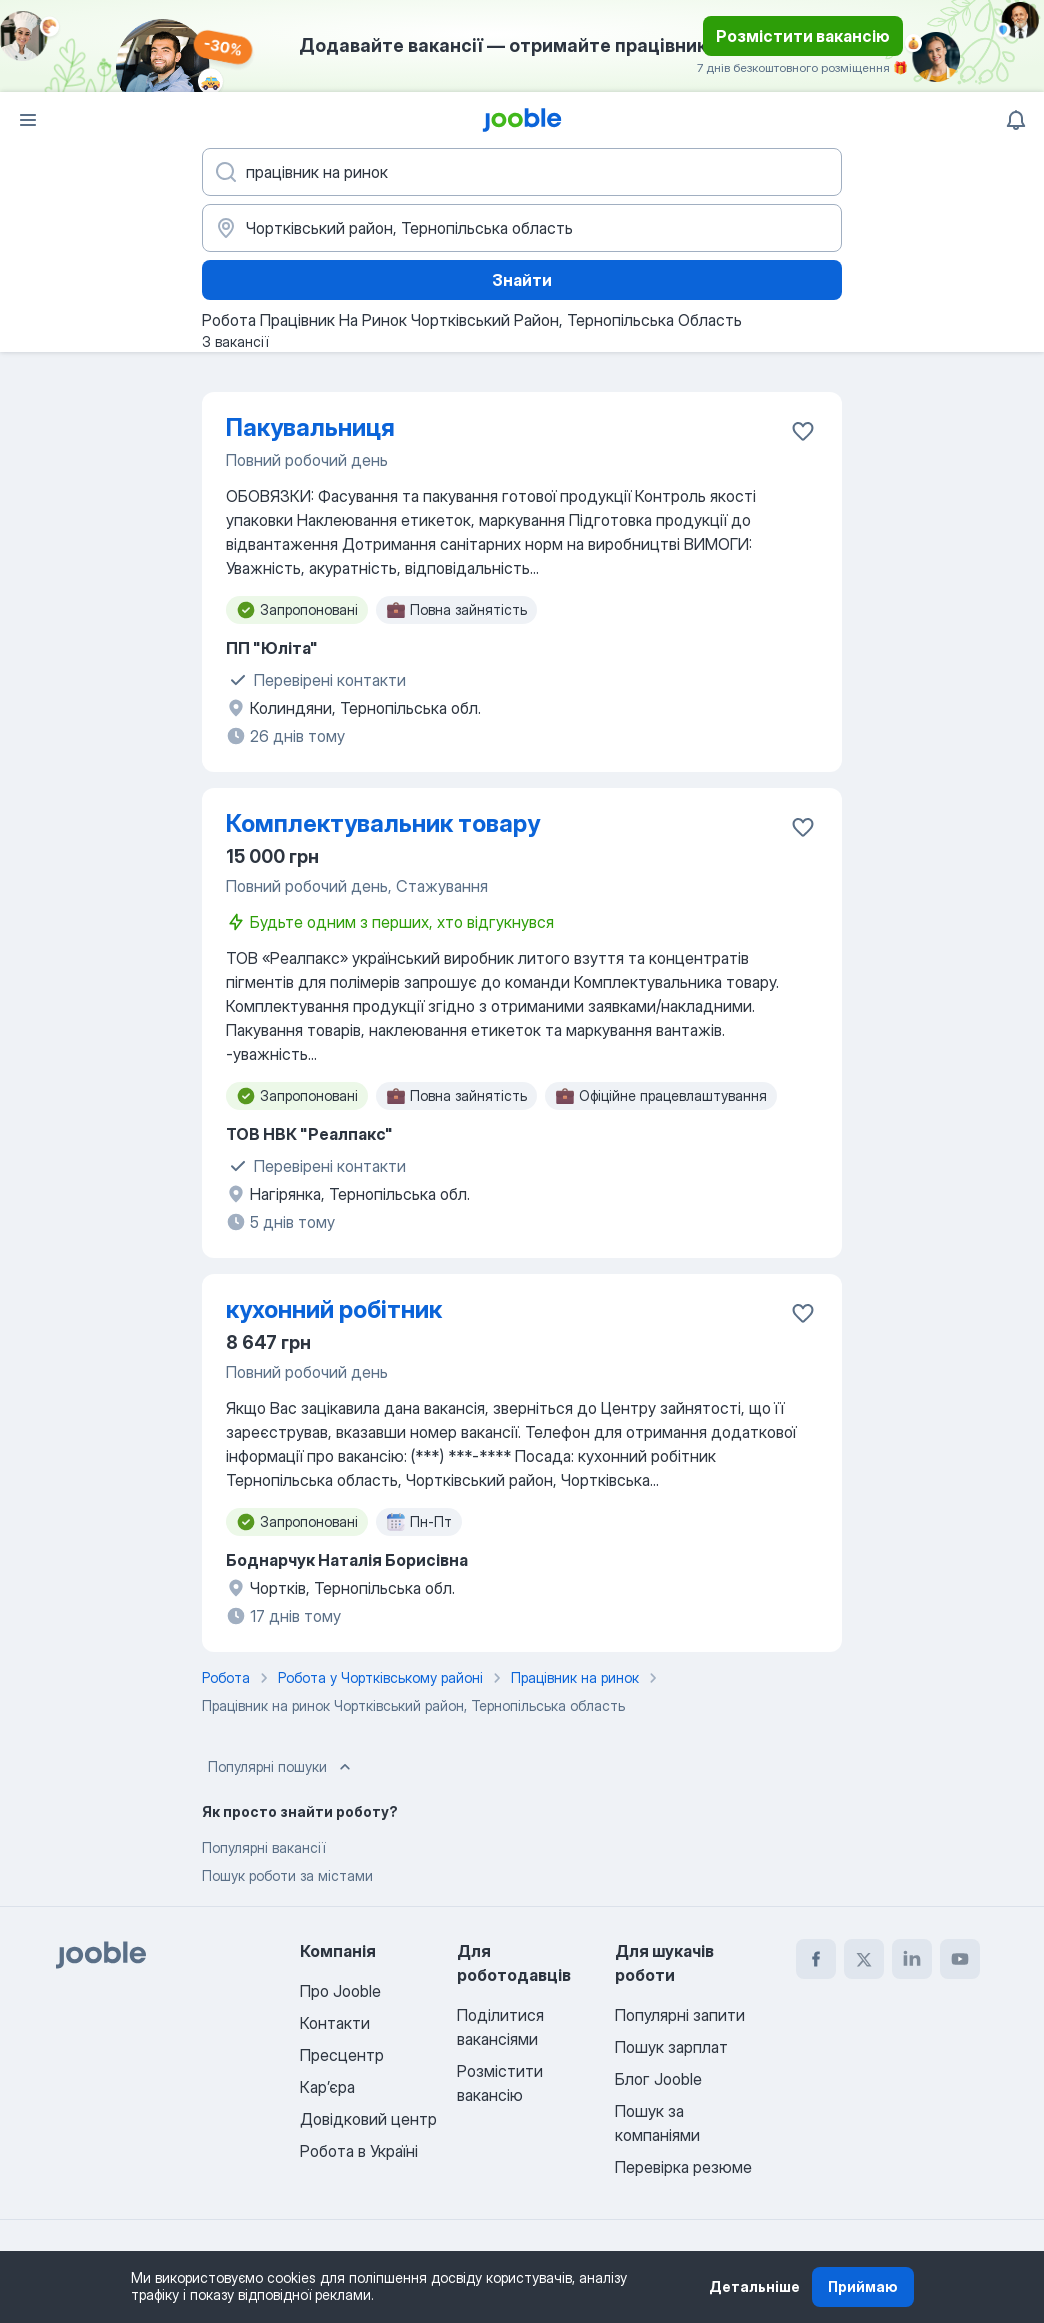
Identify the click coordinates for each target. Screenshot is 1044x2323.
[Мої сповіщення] (1016, 120)
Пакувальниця (310, 427)
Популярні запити (680, 2015)
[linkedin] (912, 1959)
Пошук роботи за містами (287, 1875)
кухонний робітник (334, 1309)
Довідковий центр (368, 2119)
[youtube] (960, 1959)
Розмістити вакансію (803, 36)
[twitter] (864, 1959)
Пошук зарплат (671, 2047)
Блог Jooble (658, 2079)
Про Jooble (340, 1991)
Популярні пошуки (281, 1767)
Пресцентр (342, 2055)
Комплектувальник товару (383, 823)
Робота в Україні (359, 2151)
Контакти (335, 2023)
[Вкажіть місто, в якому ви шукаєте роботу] (522, 228)
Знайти (522, 280)
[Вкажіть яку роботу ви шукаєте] (522, 172)
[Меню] (28, 120)
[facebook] (816, 1959)
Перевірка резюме (683, 2167)
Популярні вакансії (263, 1847)
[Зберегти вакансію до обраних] (803, 431)
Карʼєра (327, 2087)
